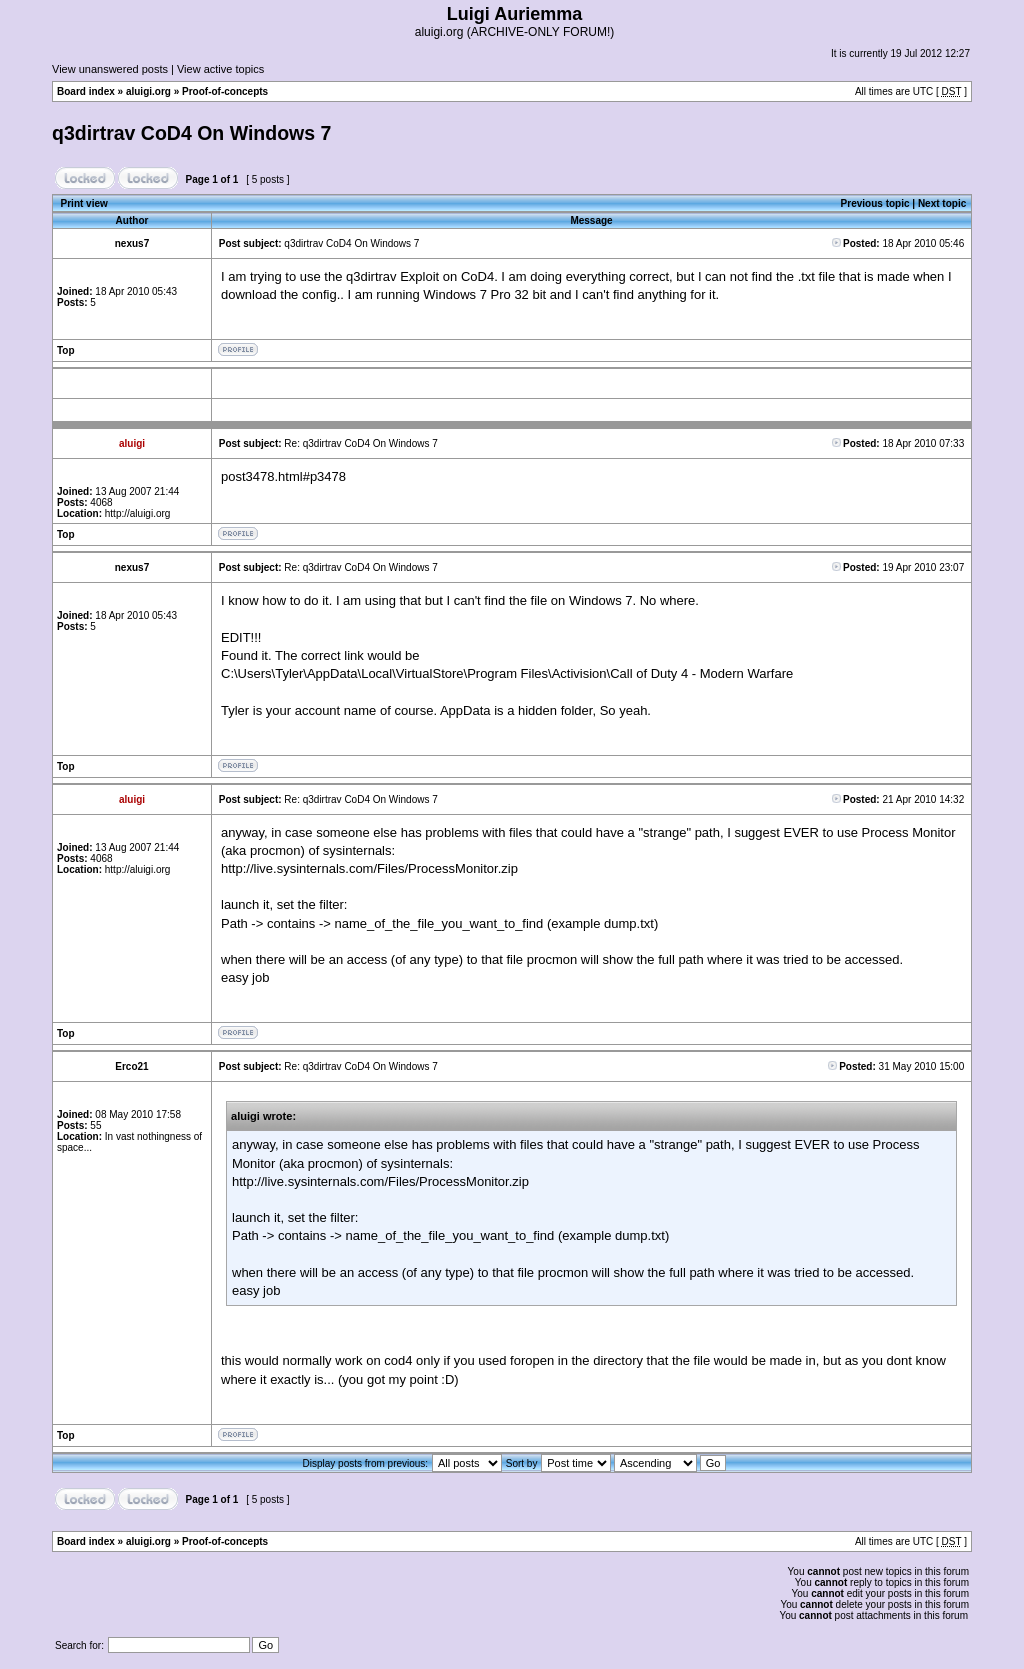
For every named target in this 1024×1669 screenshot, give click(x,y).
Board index (86, 91)
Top (66, 350)
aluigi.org (148, 91)
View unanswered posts (110, 69)
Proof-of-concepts (225, 91)
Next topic (942, 203)
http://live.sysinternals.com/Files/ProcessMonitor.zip (369, 868)
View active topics (220, 69)
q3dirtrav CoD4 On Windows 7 (191, 133)
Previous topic (875, 203)
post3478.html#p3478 (283, 476)
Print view (84, 203)
